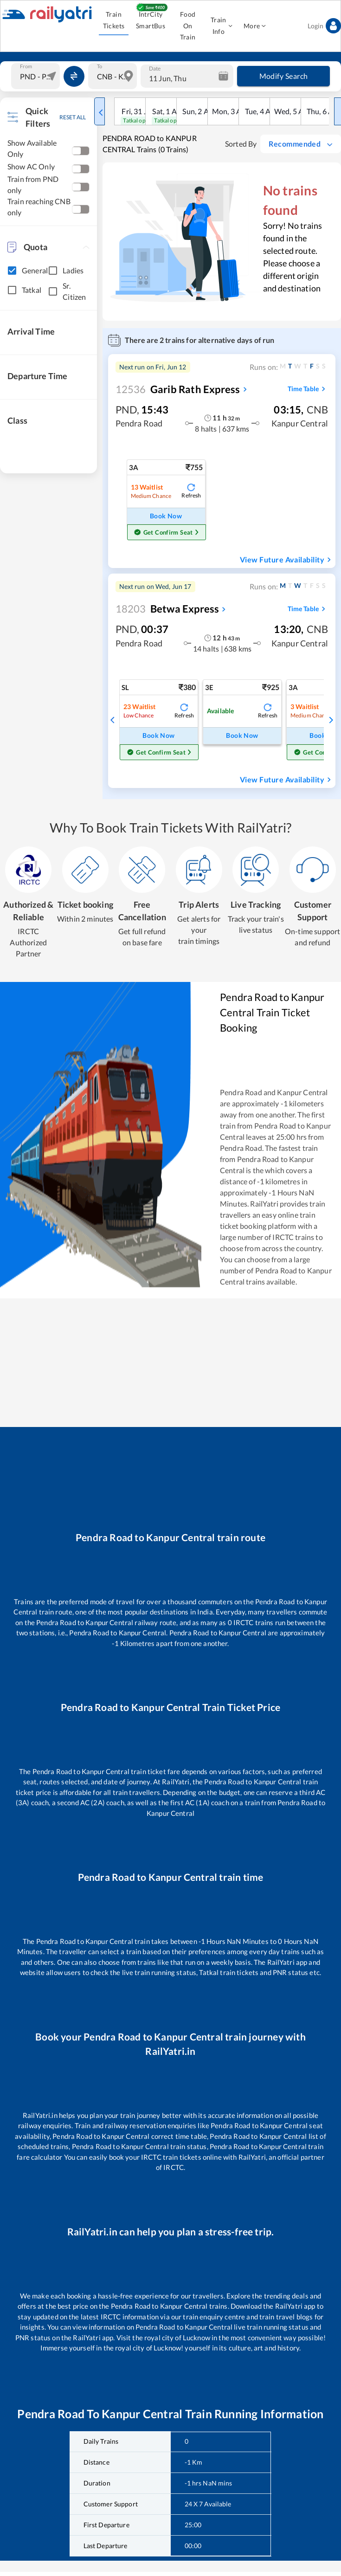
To (99, 66)
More (255, 26)
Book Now (166, 516)
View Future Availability (286, 559)
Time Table (308, 389)
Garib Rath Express (178, 389)
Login (324, 26)
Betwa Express (167, 608)
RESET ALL (73, 117)
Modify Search (283, 76)
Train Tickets (114, 20)
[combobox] (37, 76)
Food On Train (188, 26)
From (26, 66)
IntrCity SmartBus (150, 20)
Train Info (221, 26)
